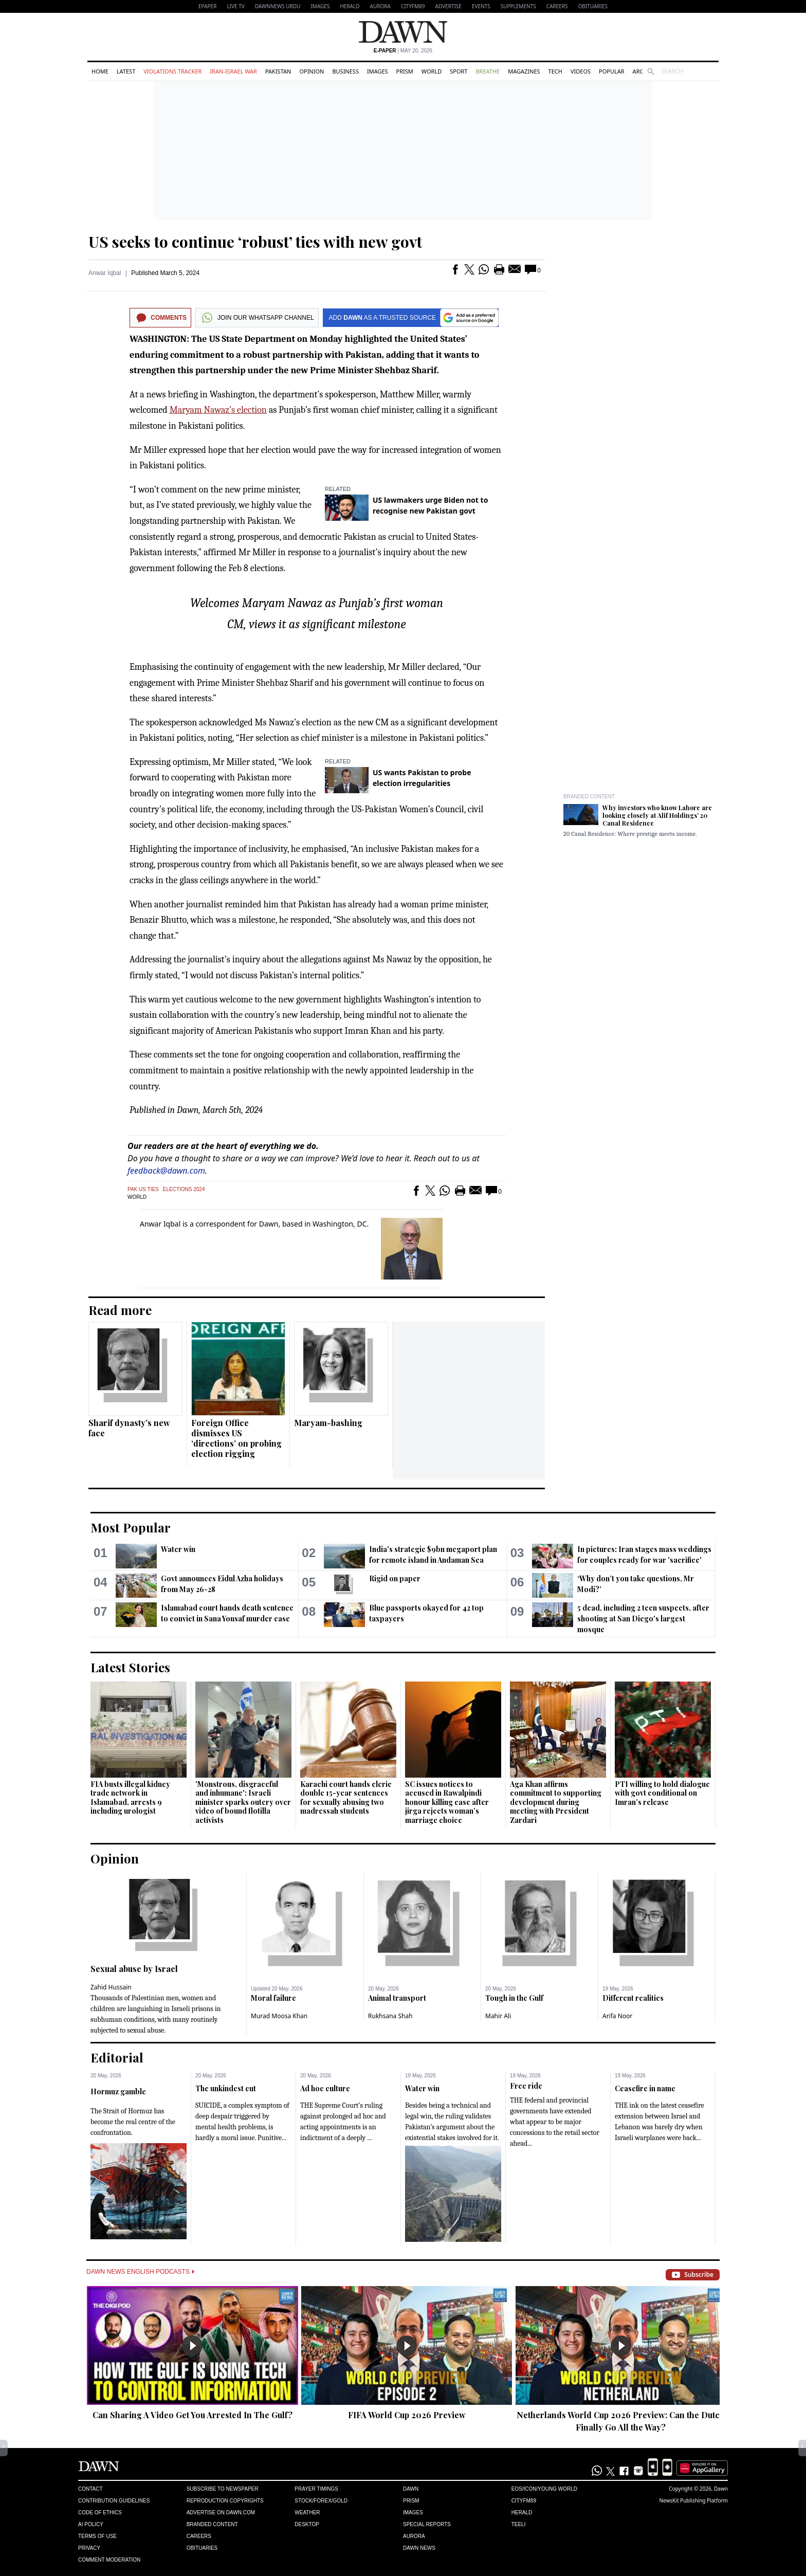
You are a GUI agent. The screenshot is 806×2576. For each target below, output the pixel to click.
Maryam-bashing (328, 1422)
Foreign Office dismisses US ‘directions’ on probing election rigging (236, 1438)
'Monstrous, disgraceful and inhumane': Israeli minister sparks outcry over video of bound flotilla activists (243, 1802)
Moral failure (273, 1998)
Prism (404, 71)
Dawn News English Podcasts (140, 2271)
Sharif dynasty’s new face (129, 1427)
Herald (349, 6)
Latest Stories (130, 1667)
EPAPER (207, 6)
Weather (307, 2512)
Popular (612, 71)
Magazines (524, 71)
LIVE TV (235, 6)
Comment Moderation (109, 2560)
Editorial (116, 2057)
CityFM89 (413, 6)
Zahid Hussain (111, 1987)
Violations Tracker (172, 71)
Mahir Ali (498, 2016)
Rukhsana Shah (390, 2016)
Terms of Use (97, 2536)
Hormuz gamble (118, 2091)
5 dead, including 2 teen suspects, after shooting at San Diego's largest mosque (643, 1618)
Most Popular (130, 1527)
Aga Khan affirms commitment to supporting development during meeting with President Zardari (555, 1802)
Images (319, 6)
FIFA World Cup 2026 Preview (407, 2414)
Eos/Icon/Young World (544, 2489)
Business (345, 71)
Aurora (380, 6)
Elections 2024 (184, 1189)
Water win (178, 1549)
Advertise (448, 6)
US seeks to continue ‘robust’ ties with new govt (255, 241)
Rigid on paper (394, 1578)
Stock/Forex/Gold (321, 2501)
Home (99, 71)
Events (481, 6)
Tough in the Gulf (514, 1998)
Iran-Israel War (233, 71)
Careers (557, 6)
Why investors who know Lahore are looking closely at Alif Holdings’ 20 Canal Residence (657, 815)
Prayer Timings (316, 2489)
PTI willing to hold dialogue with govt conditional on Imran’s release (662, 1793)
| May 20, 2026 (403, 50)
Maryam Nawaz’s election (218, 410)
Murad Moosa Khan (279, 2016)
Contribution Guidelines (114, 2501)
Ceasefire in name (645, 2088)
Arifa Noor (617, 2016)
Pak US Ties (143, 1189)
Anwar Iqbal (104, 273)
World (432, 71)
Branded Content (589, 796)
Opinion (311, 71)
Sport (458, 71)
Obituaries (593, 6)
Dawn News (419, 2548)
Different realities (633, 1998)
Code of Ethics (100, 2512)
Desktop (307, 2524)
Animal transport (397, 1998)
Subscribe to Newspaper (223, 2489)
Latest (126, 71)
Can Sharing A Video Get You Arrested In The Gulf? (192, 2414)
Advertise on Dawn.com (221, 2512)
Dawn (410, 2489)
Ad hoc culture (325, 2088)
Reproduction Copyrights (225, 2501)
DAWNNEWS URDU (278, 6)
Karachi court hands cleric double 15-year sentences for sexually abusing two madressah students (346, 1797)
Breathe (487, 71)
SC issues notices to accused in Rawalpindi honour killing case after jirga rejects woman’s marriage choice (447, 1802)
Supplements (518, 6)
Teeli (518, 2524)
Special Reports (427, 2524)
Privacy (89, 2548)
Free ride (526, 2086)
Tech (555, 71)
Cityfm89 (523, 2501)
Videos (581, 71)
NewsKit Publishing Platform (693, 2500)
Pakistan (278, 71)
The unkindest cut (225, 2088)
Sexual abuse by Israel (134, 1968)
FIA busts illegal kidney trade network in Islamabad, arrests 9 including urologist (130, 1797)
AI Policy (90, 2524)
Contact (90, 2489)
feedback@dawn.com (166, 1170)
